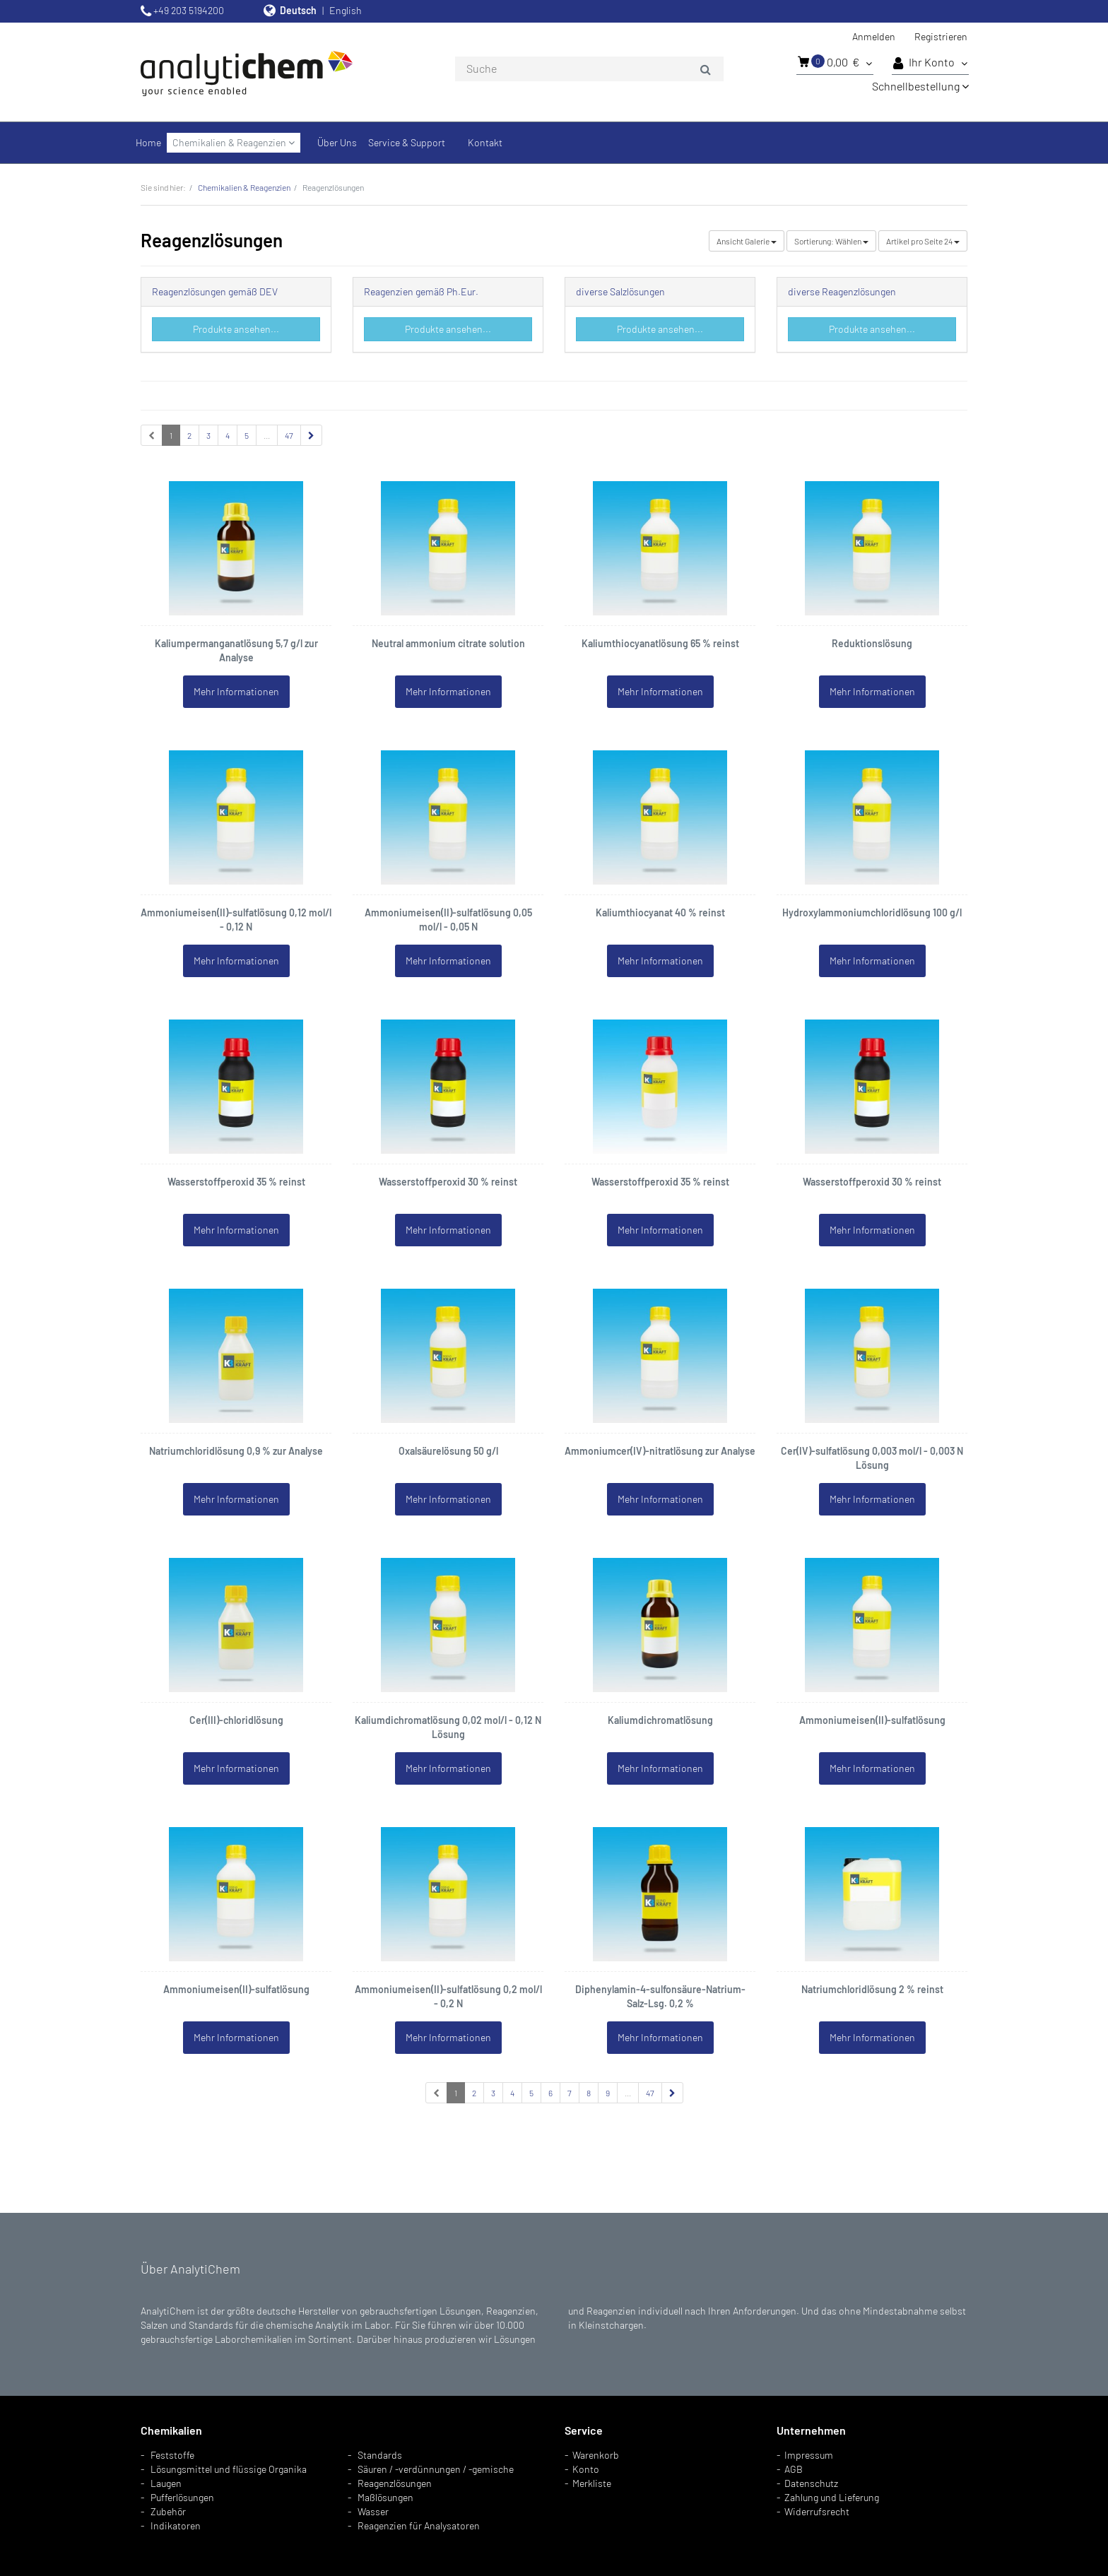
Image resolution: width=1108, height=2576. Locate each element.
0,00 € (835, 61)
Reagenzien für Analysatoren (419, 2525)
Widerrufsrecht (816, 2511)
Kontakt (485, 142)
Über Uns (337, 142)
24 (923, 241)
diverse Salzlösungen (620, 291)
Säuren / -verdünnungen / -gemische (436, 2469)
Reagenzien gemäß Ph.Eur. (421, 291)
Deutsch (298, 10)
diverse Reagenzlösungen (842, 291)
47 (289, 435)
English (345, 10)
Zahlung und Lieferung (831, 2497)
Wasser (373, 2511)
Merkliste (591, 2483)
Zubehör (168, 2511)
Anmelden (873, 36)
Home (148, 142)
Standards (380, 2455)
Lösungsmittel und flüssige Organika (229, 2469)
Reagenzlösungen (395, 2483)
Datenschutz (811, 2483)
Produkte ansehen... (236, 329)
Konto (585, 2469)
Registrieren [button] (940, 36)
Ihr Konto (930, 63)
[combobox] (589, 69)
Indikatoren (176, 2525)
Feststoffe (172, 2455)
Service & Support (406, 142)
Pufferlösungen (182, 2497)
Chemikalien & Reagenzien (233, 142)
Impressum (808, 2455)
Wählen (831, 241)
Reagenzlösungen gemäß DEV (215, 291)
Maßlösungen (385, 2497)
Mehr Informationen (236, 691)
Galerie (747, 241)
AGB (793, 2469)
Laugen (166, 2483)
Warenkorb (595, 2455)
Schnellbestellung (920, 86)
